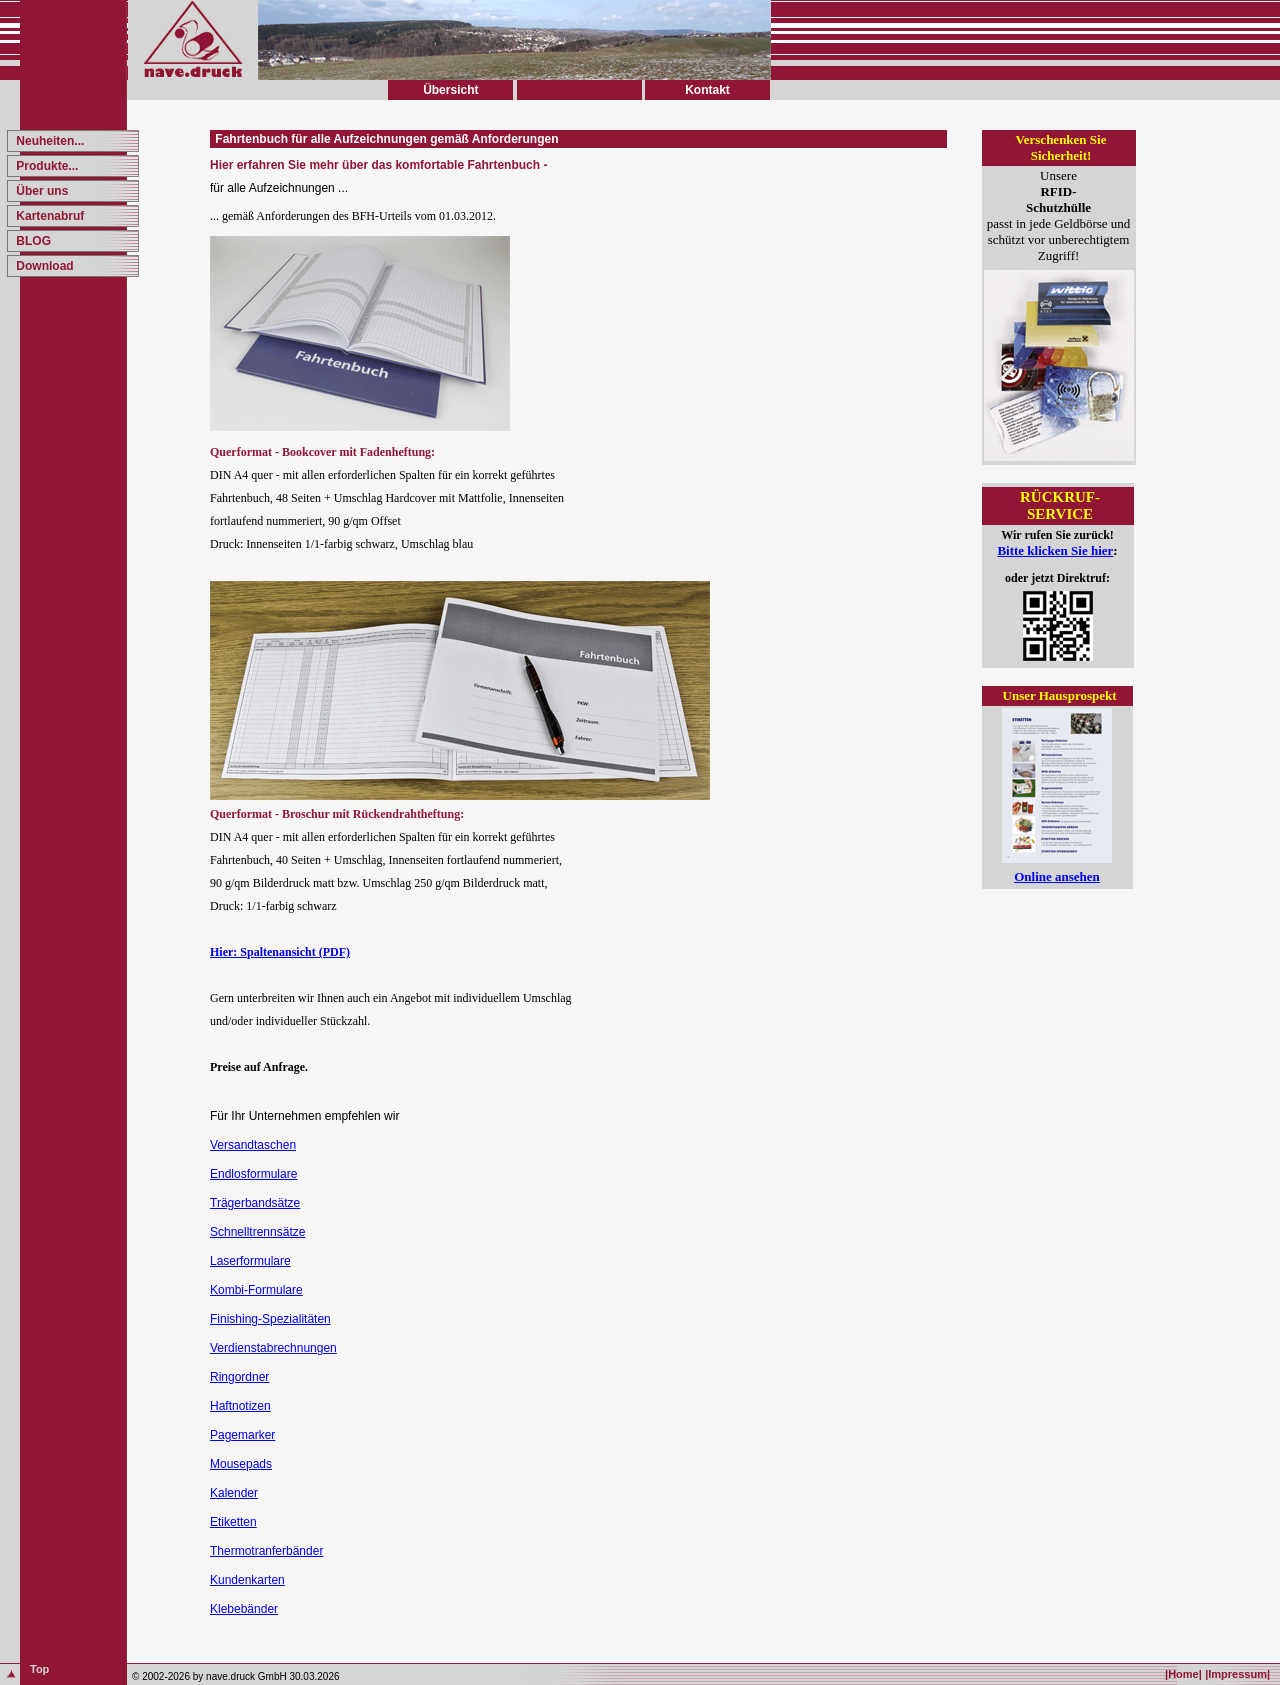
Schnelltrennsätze (257, 1232)
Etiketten (233, 1522)
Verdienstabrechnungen (273, 1348)
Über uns (40, 191)
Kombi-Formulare (256, 1290)
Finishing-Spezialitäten (270, 1319)
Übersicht (450, 90)
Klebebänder (244, 1609)
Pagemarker (242, 1435)
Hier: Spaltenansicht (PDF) (280, 952)
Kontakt (707, 90)
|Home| (1183, 1674)
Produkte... (45, 166)
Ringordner (239, 1377)
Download (43, 266)
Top (39, 1669)
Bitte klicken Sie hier (1055, 550)
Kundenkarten (247, 1580)
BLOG (32, 241)
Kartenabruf (48, 216)
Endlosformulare (253, 1174)
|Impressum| (1237, 1674)
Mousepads (241, 1464)
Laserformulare (250, 1261)
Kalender (234, 1493)
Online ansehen (1057, 876)
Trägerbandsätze (255, 1203)
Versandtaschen (253, 1145)
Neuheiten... (48, 141)
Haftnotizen (240, 1406)
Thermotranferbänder (266, 1551)
